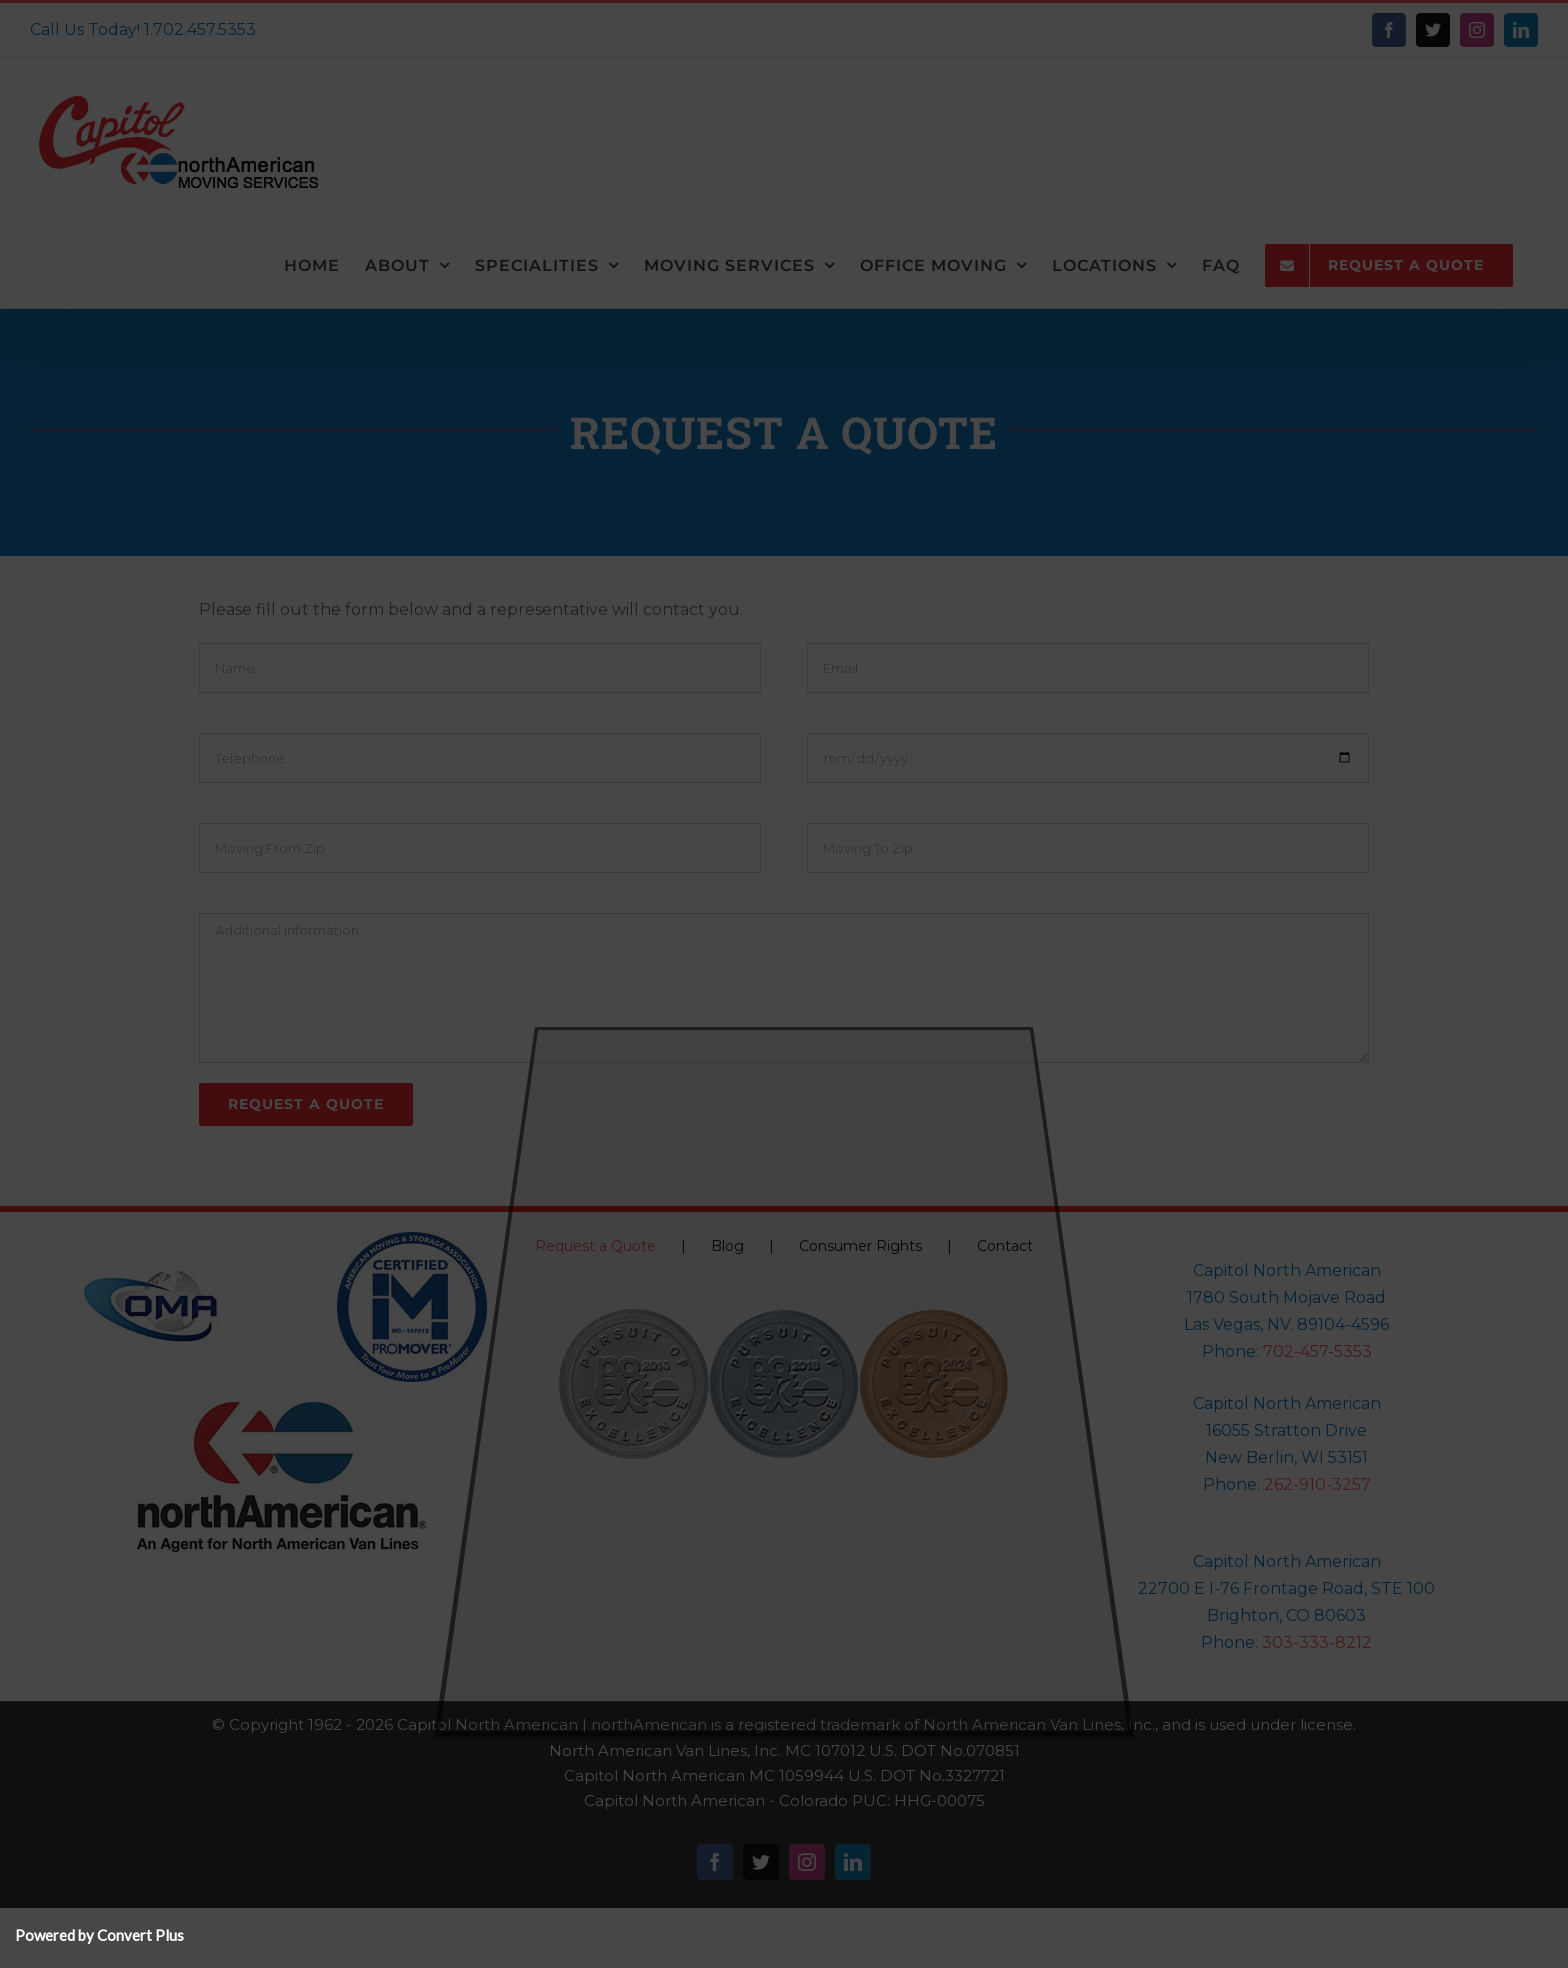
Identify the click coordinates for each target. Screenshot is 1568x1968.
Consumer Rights (860, 1246)
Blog (727, 1246)
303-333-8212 (1317, 1642)
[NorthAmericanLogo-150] (281, 1409)
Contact (1005, 1246)
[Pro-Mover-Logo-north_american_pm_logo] (412, 1239)
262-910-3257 (1317, 1484)
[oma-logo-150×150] (151, 1239)
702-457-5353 (1317, 1351)
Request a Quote (595, 1246)
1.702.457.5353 (200, 29)
